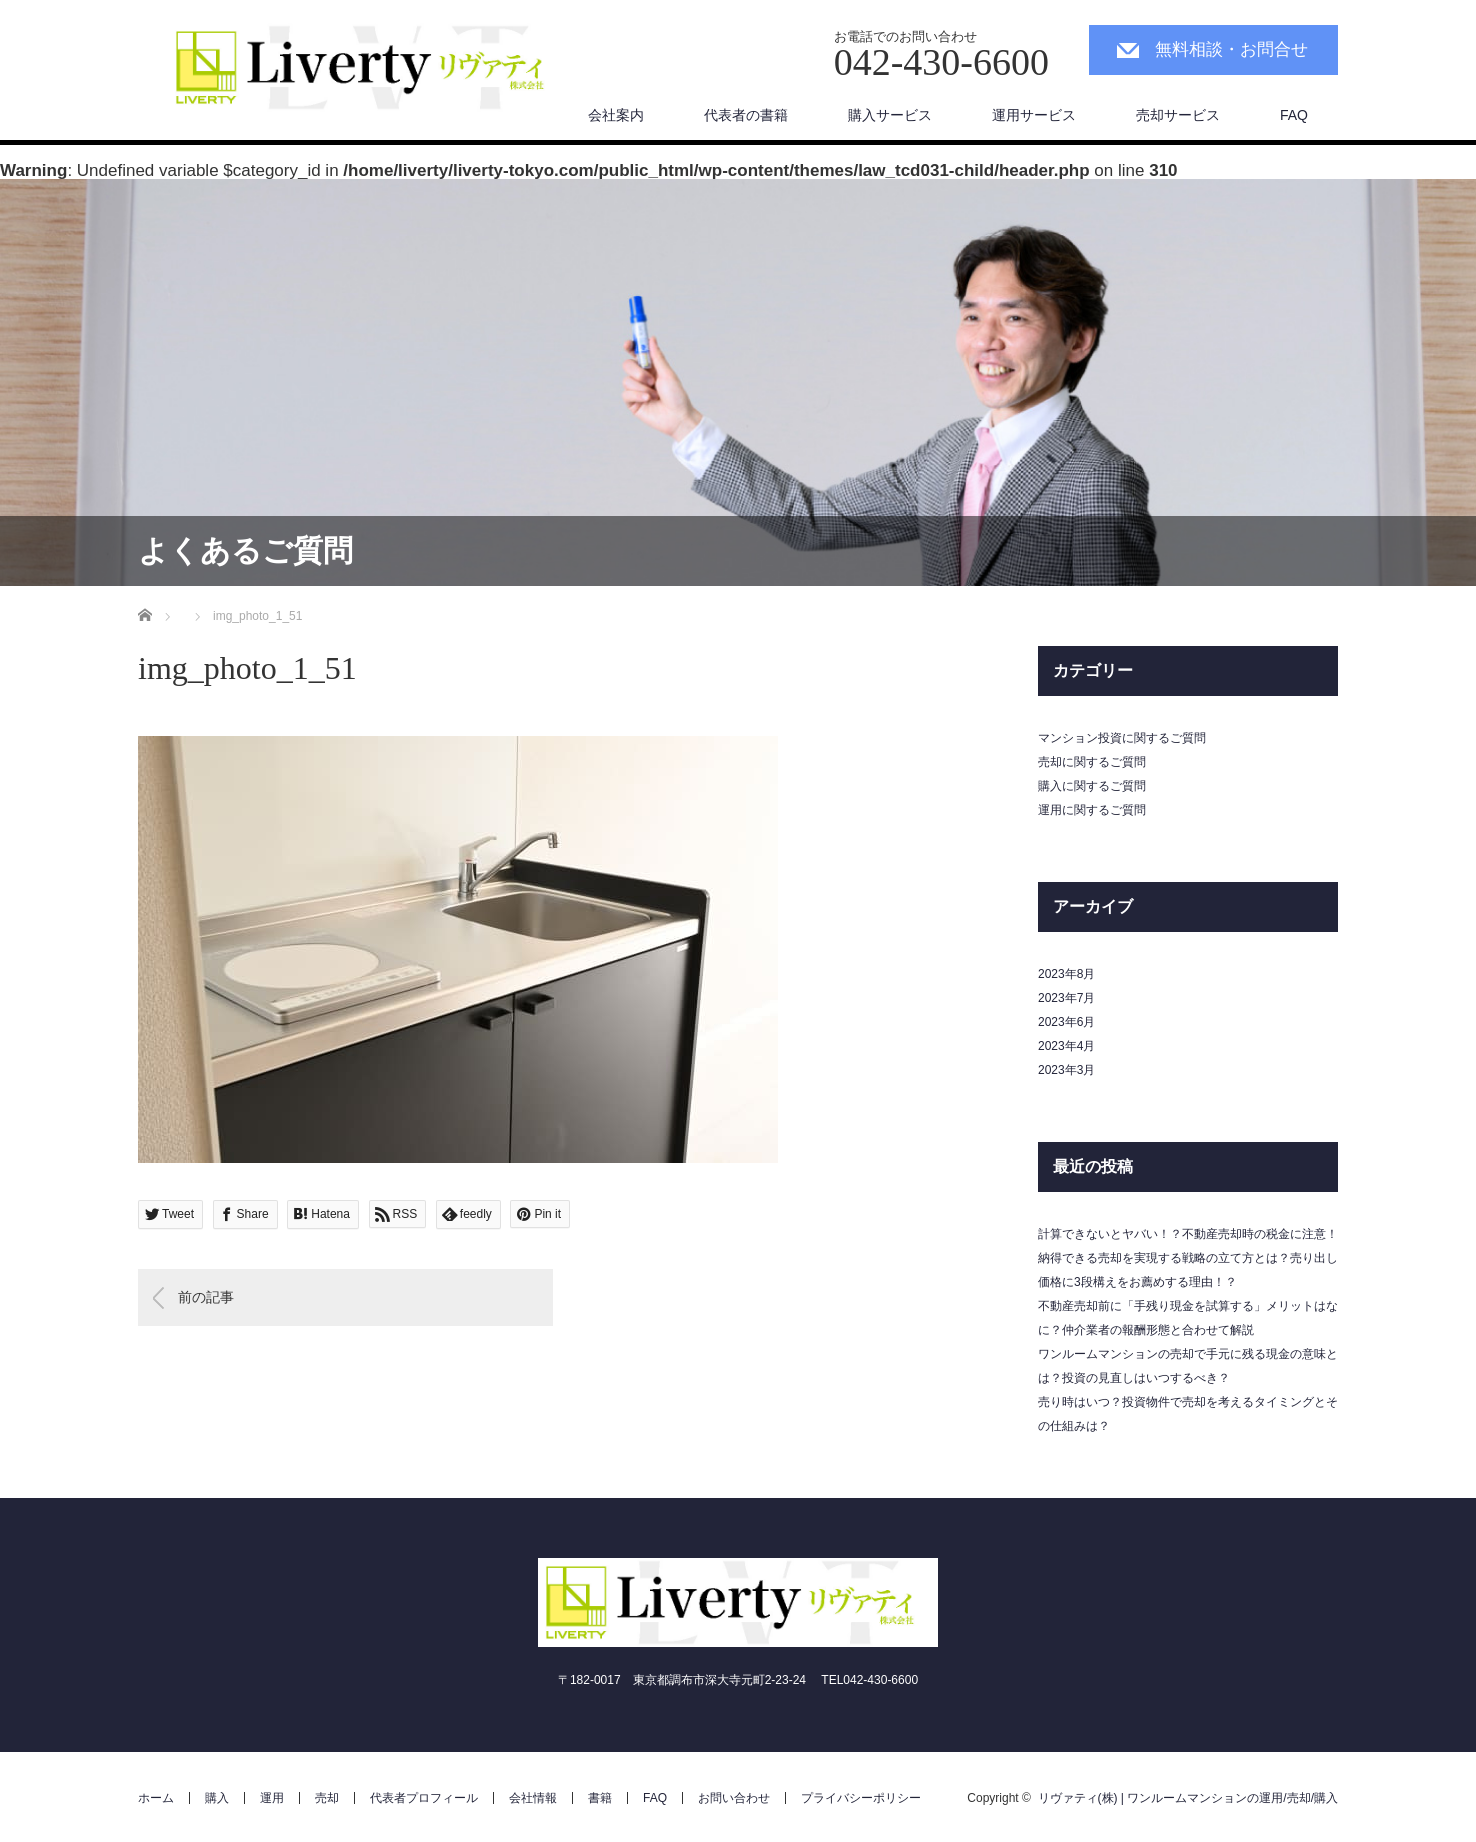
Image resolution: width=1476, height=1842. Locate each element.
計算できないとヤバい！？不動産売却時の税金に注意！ (1188, 1234)
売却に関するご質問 (1092, 762)
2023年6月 (1066, 1022)
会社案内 (616, 115)
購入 (217, 1798)
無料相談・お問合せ (1231, 49)
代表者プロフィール (424, 1798)
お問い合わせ (734, 1798)
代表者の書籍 (746, 115)
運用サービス (1034, 115)
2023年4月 (1066, 1046)
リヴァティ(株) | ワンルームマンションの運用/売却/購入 (1188, 1798)
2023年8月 (1066, 974)
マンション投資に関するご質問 (1122, 738)
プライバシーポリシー (861, 1798)
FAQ (1294, 115)
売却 (327, 1798)
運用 (272, 1798)
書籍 (600, 1798)
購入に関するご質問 (1092, 786)
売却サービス (1178, 115)
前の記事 (206, 1297)
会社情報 (533, 1798)
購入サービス (890, 115)
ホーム (156, 1798)
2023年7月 (1066, 998)
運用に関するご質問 (1092, 810)
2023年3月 (1066, 1070)
